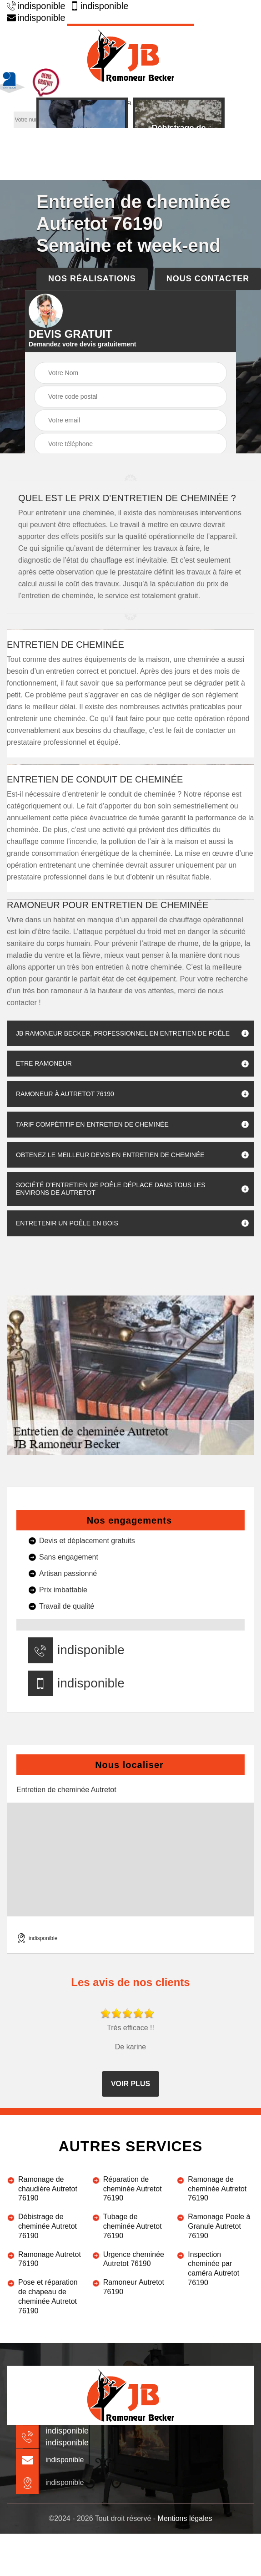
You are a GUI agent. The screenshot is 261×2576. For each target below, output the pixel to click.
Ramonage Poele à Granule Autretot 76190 (219, 2226)
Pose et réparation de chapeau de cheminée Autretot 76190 (48, 2296)
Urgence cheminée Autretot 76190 (133, 2259)
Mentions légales (185, 2518)
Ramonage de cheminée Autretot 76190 (217, 2188)
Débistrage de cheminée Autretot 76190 (47, 2226)
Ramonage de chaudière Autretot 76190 (47, 2188)
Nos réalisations (92, 278)
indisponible (36, 6)
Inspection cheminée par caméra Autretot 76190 (213, 2268)
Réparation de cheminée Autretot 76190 (132, 2188)
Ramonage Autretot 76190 (49, 2259)
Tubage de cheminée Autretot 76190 (132, 2226)
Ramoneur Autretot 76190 (133, 2287)
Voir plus (130, 2084)
